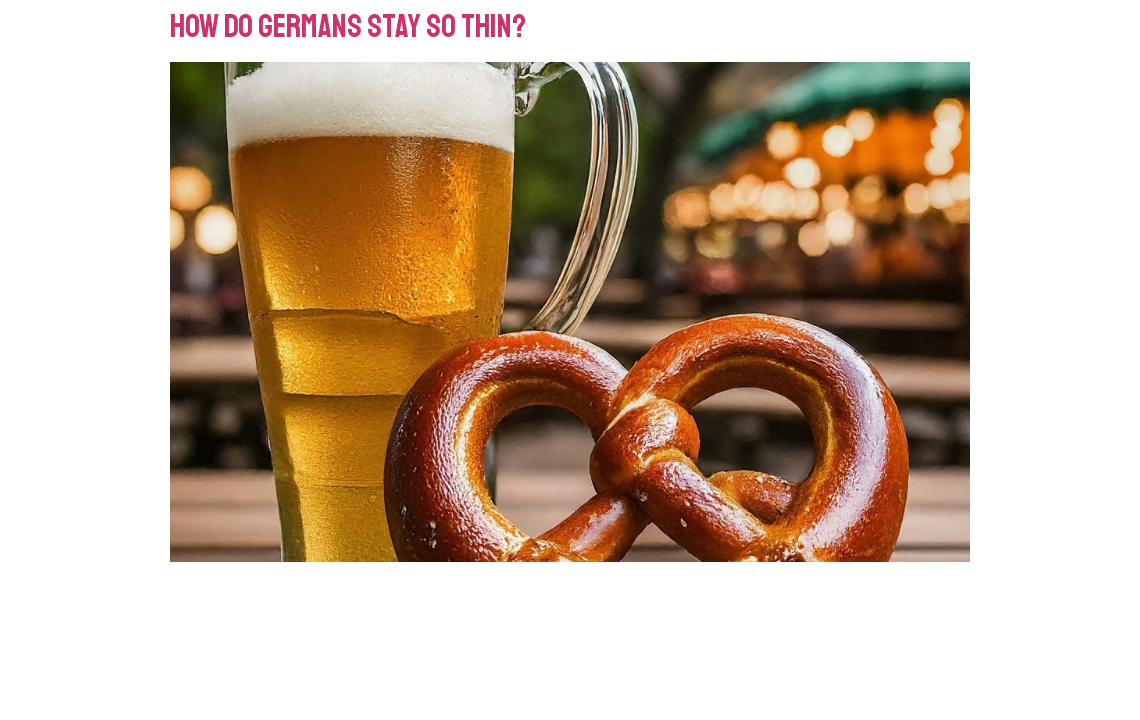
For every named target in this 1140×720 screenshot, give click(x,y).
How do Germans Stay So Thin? (348, 27)
